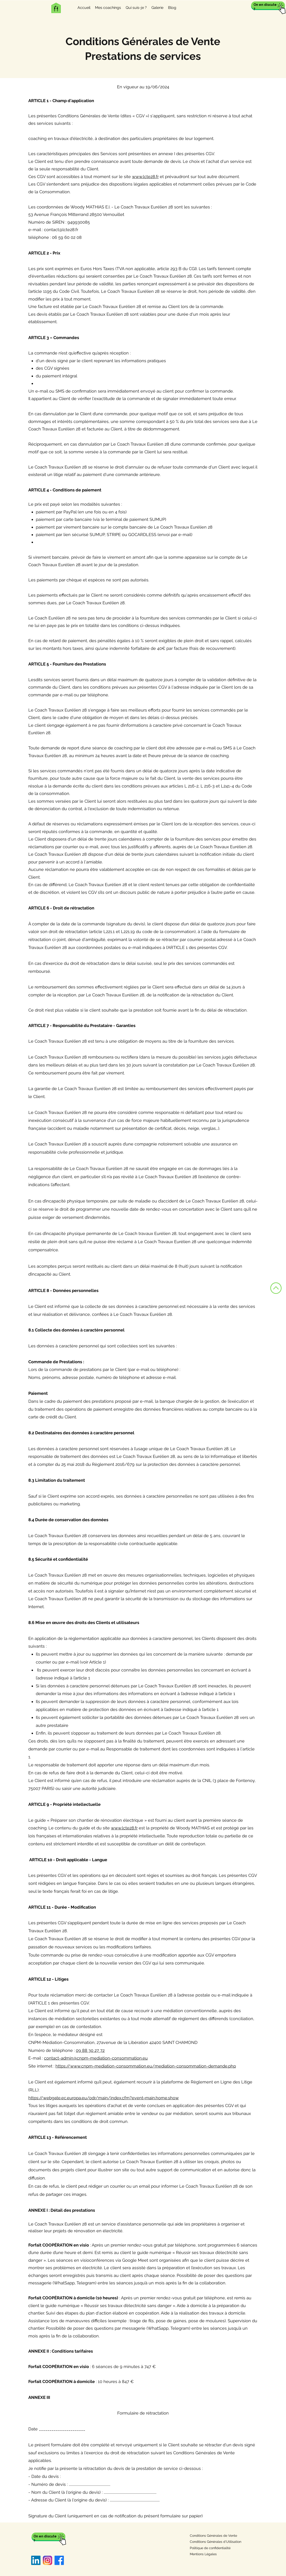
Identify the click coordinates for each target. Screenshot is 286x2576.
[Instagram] (47, 2560)
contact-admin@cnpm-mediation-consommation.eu (96, 2058)
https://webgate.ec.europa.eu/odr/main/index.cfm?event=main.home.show (103, 2097)
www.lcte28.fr (145, 176)
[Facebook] (59, 2560)
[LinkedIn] (35, 2560)
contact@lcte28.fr (61, 229)
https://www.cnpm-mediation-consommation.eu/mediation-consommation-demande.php (145, 2066)
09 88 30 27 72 (90, 2050)
